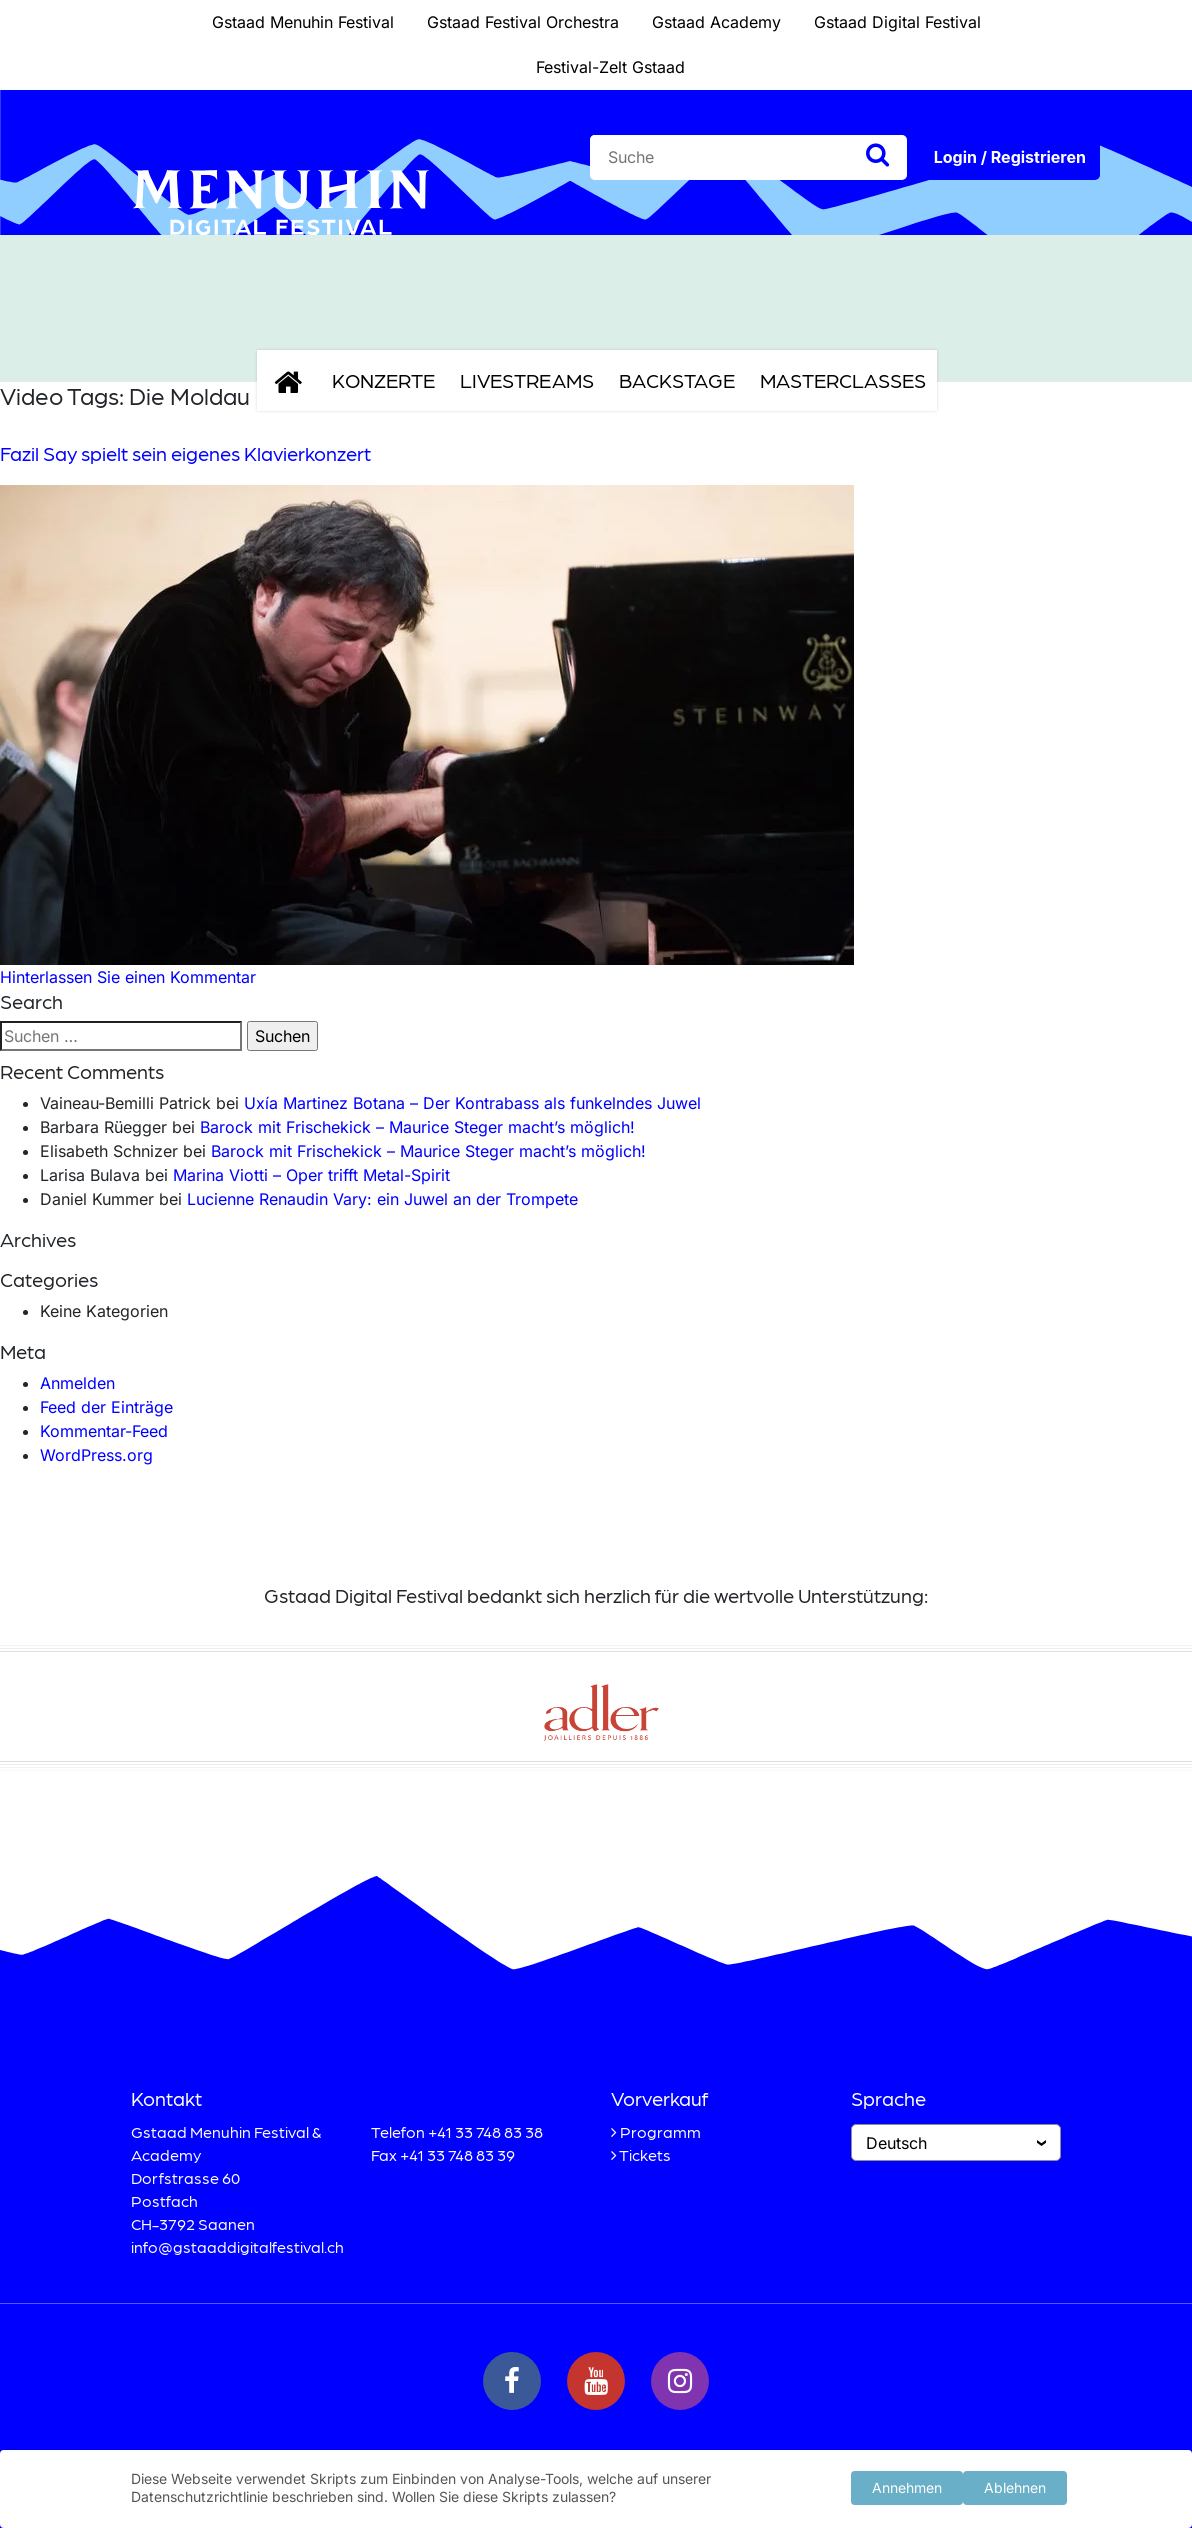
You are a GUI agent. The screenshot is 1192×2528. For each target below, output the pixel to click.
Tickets (645, 2154)
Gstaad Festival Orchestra (523, 22)
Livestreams (527, 380)
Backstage (677, 380)
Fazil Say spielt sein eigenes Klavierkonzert (185, 453)
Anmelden (77, 1383)
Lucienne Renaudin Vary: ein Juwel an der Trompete (382, 1199)
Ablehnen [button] (1015, 2486)
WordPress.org (96, 1455)
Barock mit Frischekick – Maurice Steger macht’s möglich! (417, 1127)
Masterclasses (843, 380)
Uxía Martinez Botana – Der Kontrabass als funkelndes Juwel (472, 1103)
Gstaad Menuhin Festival (303, 22)
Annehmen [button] (907, 2486)
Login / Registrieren (1010, 157)
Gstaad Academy (716, 22)
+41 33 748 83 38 (485, 2131)
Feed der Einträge (106, 1407)
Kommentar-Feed (104, 1431)
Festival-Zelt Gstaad (610, 67)
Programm (660, 2131)
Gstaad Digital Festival (897, 22)
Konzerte (383, 380)
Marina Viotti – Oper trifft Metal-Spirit (311, 1175)
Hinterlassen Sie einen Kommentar (128, 977)
